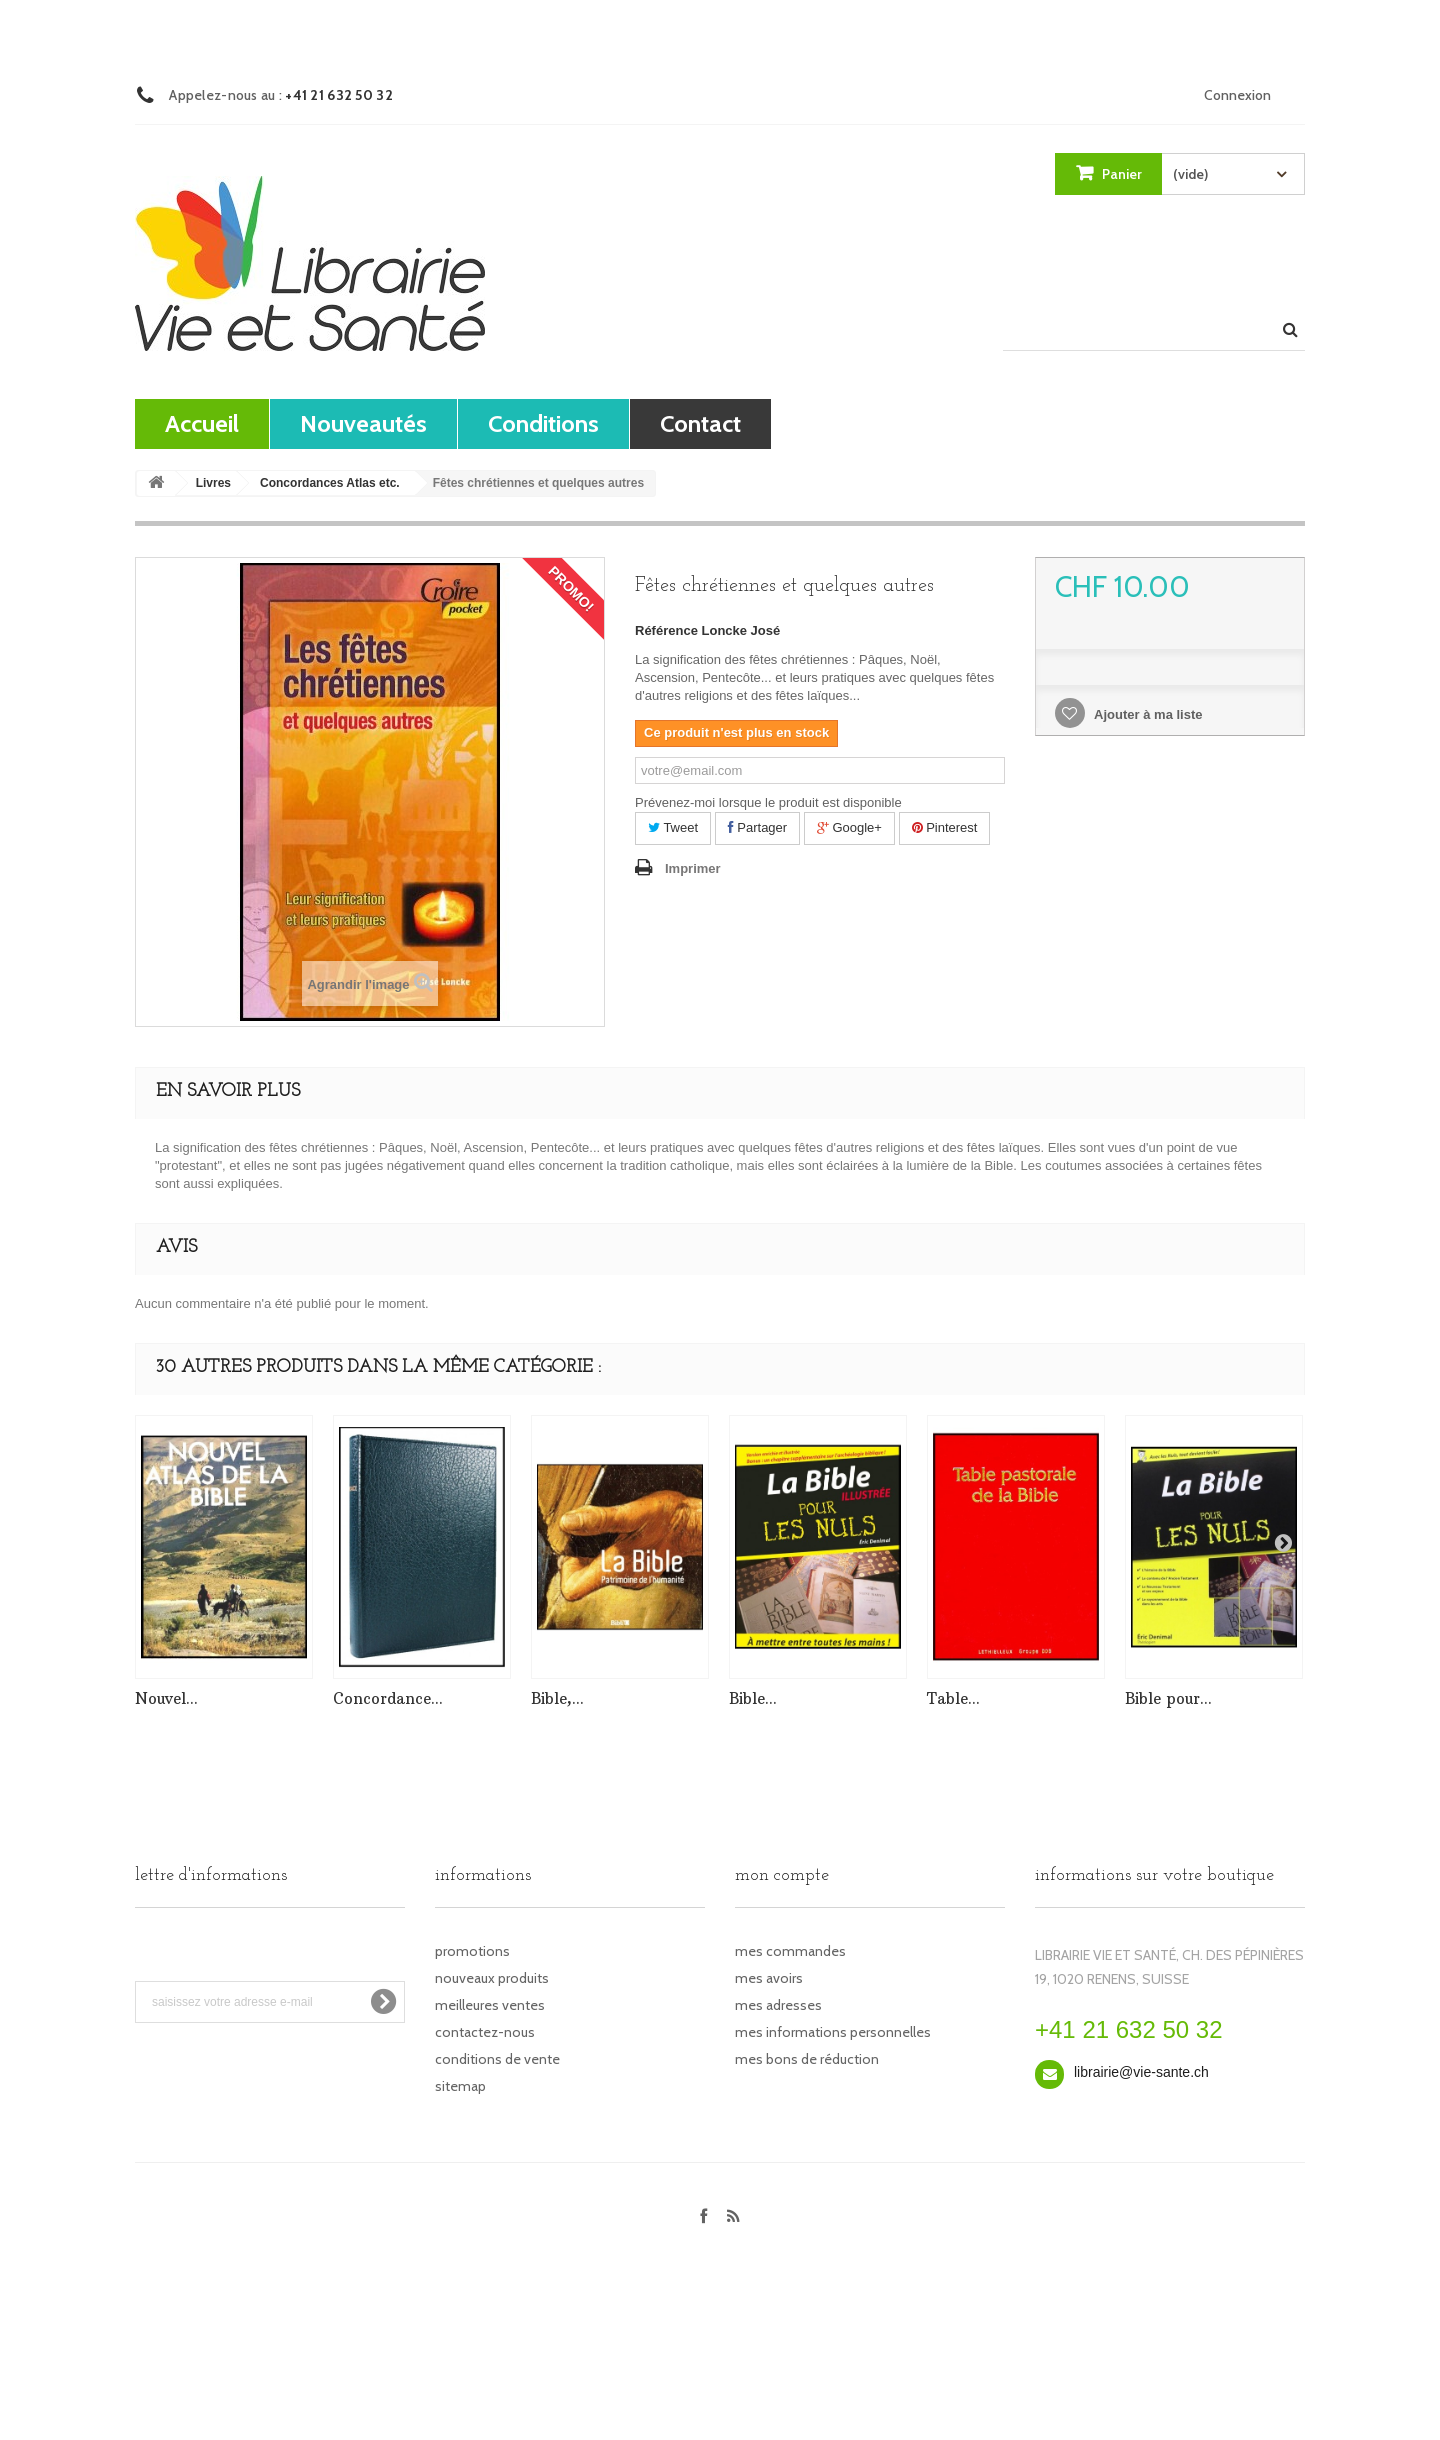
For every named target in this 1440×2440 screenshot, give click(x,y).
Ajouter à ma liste (1147, 714)
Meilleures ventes (490, 2005)
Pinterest (945, 827)
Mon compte (782, 1875)
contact (700, 423)
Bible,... (557, 1698)
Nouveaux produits (492, 1978)
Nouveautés (363, 423)
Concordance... (388, 1698)
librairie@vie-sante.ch (1141, 2072)
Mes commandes (790, 1951)
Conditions (543, 423)
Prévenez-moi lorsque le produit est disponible (768, 802)
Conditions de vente (497, 2059)
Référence (666, 630)
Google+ (849, 827)
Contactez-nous (485, 2032)
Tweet (673, 827)
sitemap (460, 2086)
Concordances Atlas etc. (330, 483)
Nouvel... (166, 1698)
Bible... (753, 1698)
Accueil (202, 423)
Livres (213, 483)
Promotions (472, 1951)
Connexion (1237, 95)
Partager (757, 827)
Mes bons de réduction (807, 2059)
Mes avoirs (769, 1978)
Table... (953, 1698)
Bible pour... (1168, 1698)
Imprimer (693, 868)
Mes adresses (778, 2005)
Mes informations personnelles (833, 2032)
